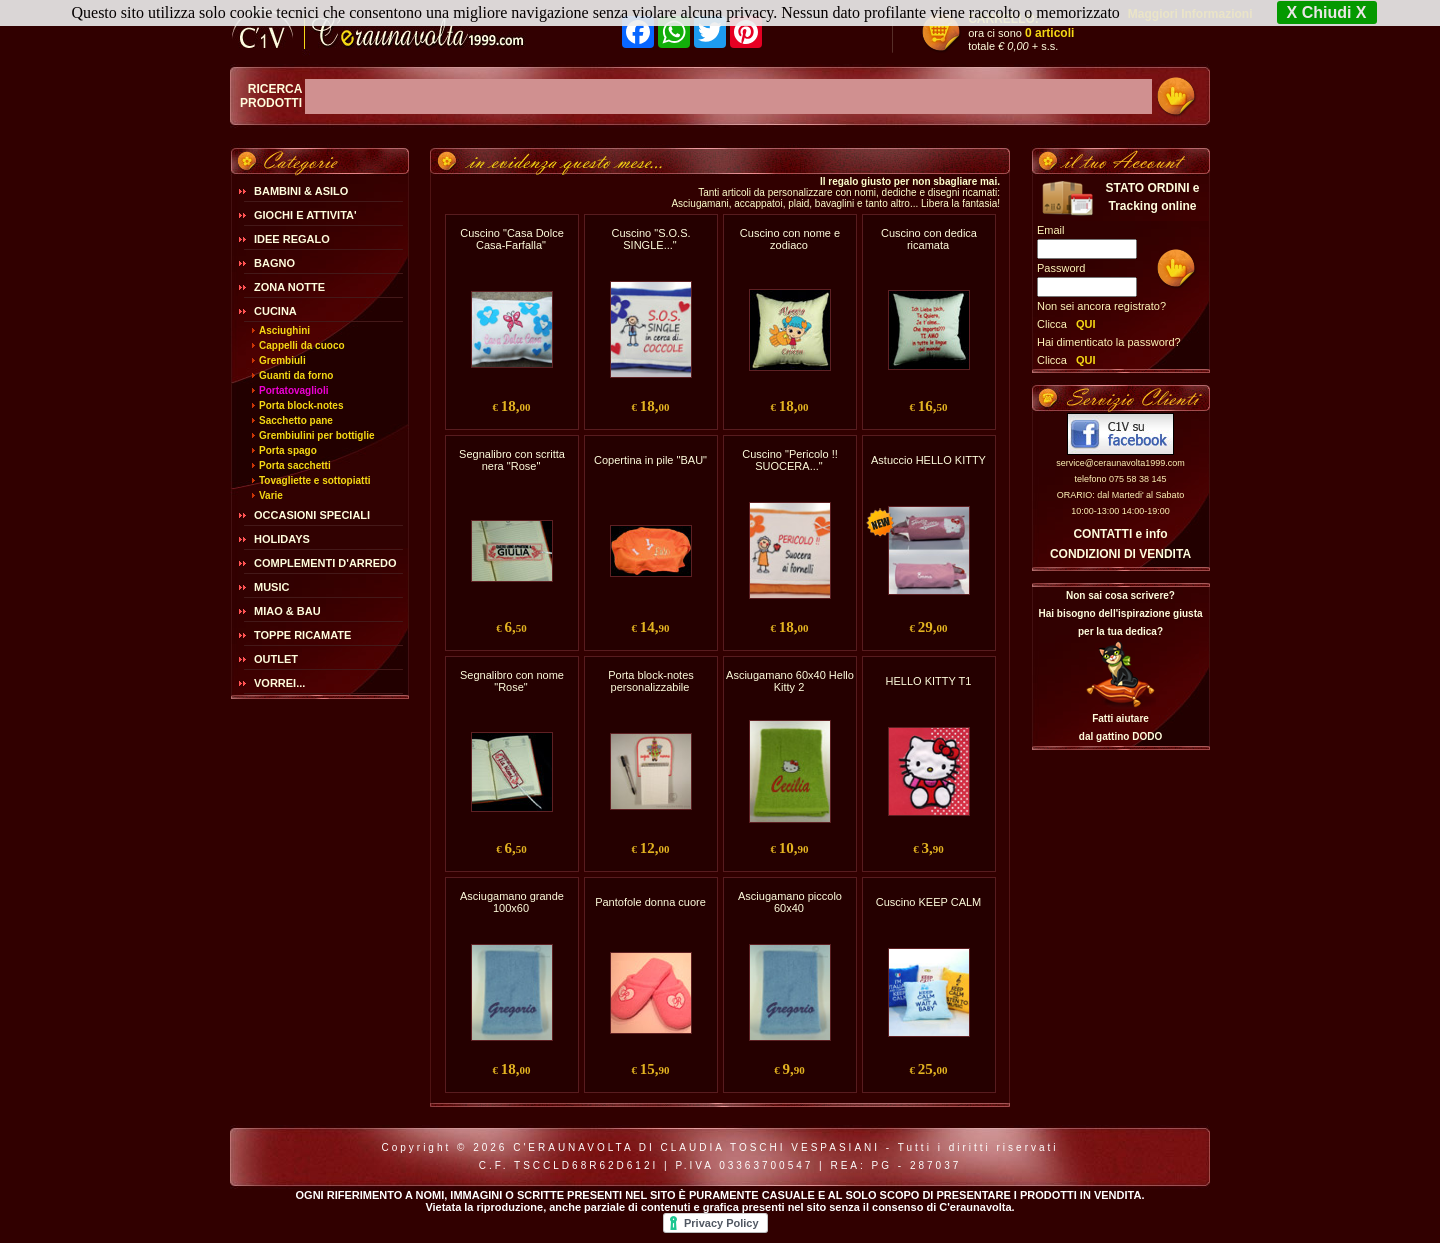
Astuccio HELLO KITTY (928, 460)
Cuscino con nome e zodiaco (790, 239)
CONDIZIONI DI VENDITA (1120, 554)
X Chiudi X (1327, 12)
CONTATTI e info (1120, 534)
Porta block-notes (301, 405)
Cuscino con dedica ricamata (929, 239)
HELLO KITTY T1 (929, 681)
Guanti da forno (296, 375)
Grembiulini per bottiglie (317, 435)
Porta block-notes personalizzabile (651, 681)
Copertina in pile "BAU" (650, 460)
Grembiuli (282, 360)
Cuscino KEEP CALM (929, 902)
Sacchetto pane (296, 420)
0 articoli (1049, 33)
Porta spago (288, 450)
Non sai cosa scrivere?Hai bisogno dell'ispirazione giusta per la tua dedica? (1120, 613)
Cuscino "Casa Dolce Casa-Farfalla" (512, 239)
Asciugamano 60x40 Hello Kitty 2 (790, 681)
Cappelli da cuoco (302, 345)
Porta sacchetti (295, 465)
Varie (271, 495)
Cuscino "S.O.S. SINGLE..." (650, 239)
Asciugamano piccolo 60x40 (790, 902)
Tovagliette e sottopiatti (315, 480)
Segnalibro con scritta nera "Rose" (512, 460)
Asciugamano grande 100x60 (512, 902)
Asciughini (284, 330)
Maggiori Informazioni (1190, 14)
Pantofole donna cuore (650, 902)
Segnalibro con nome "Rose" (512, 681)
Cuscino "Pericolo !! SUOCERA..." (790, 460)
